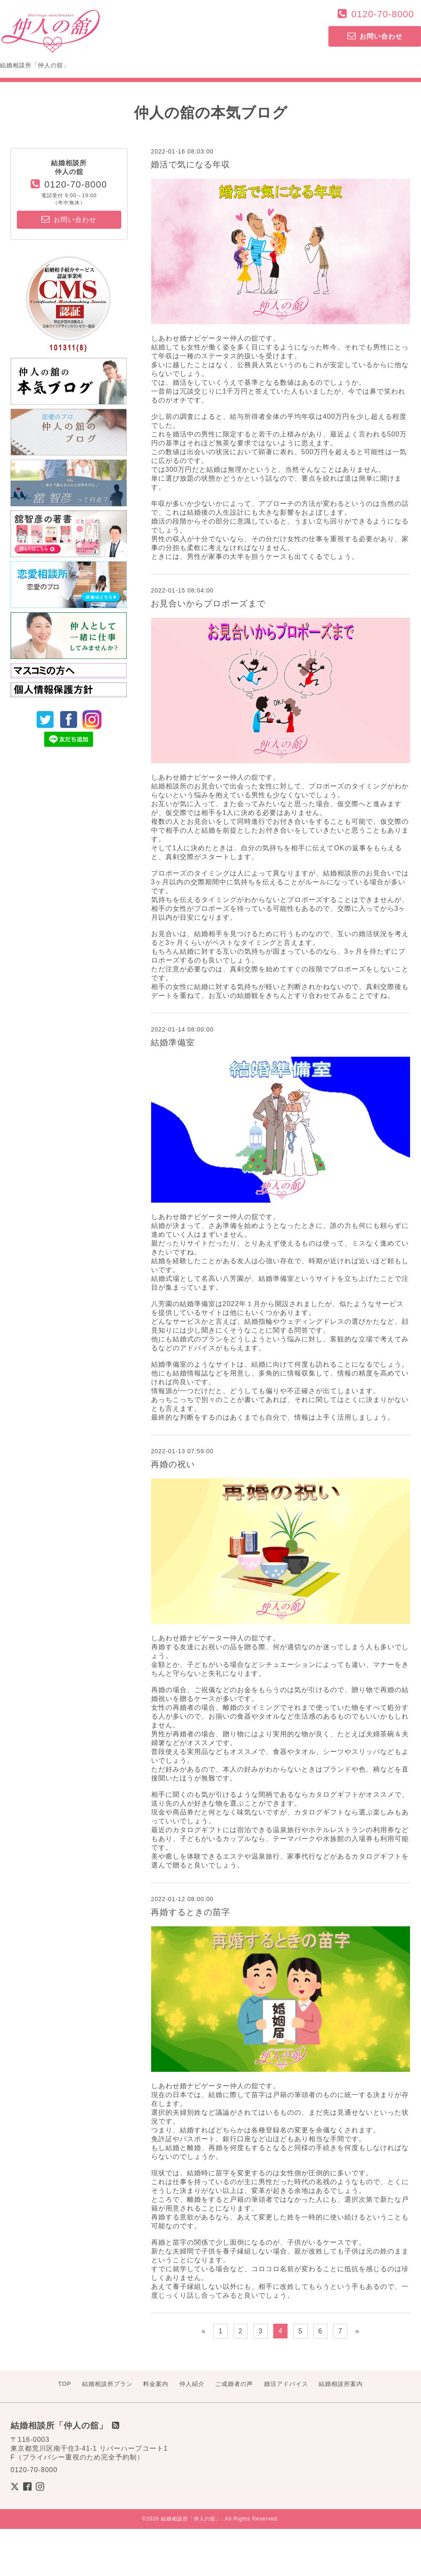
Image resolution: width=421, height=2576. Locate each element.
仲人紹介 (192, 2383)
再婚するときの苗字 (190, 1912)
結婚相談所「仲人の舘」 (191, 2519)
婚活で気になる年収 (190, 164)
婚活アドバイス (286, 2383)
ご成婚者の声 (234, 2383)
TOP (65, 2383)
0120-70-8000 (382, 14)
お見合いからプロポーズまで (208, 603)
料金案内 (155, 2383)
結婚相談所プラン (107, 2383)
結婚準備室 (173, 1042)
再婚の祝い (173, 1464)
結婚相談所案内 (341, 2383)
